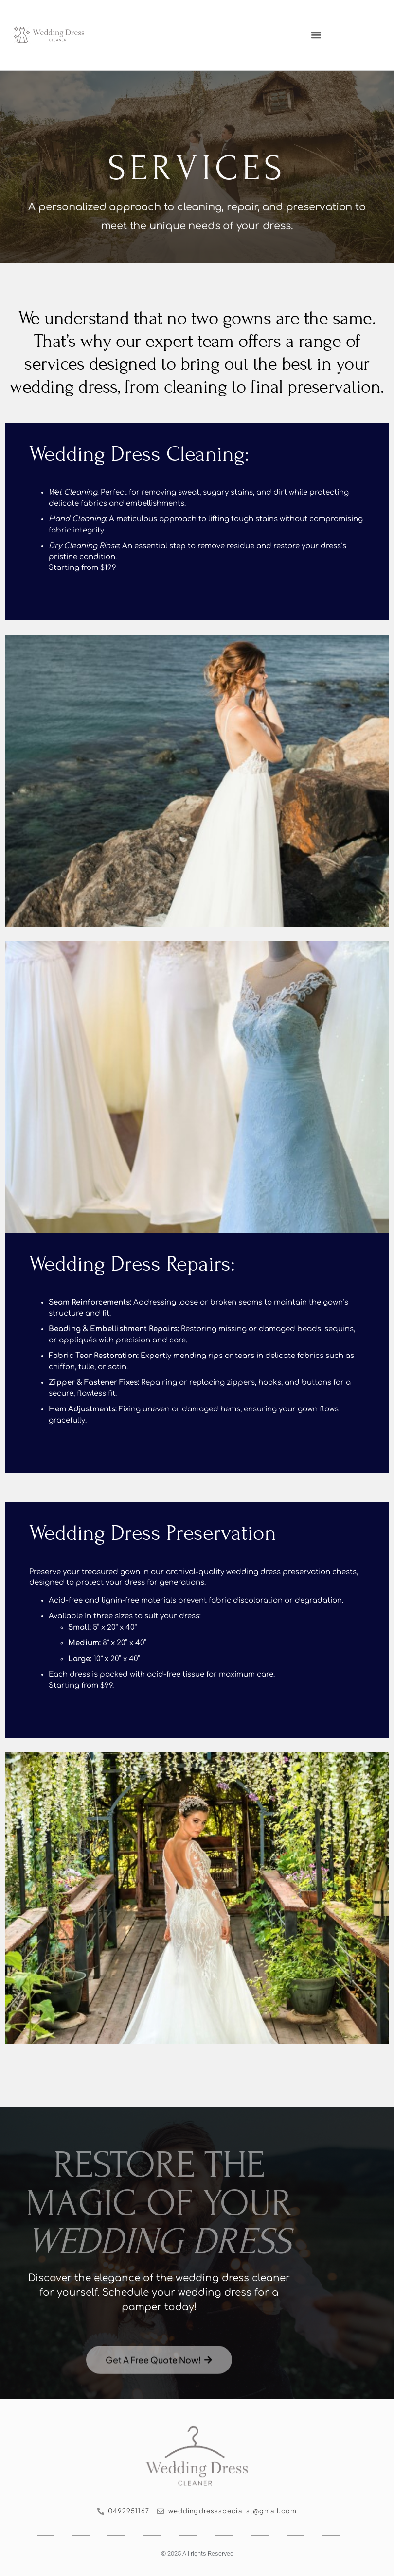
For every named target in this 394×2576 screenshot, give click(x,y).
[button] (316, 35)
